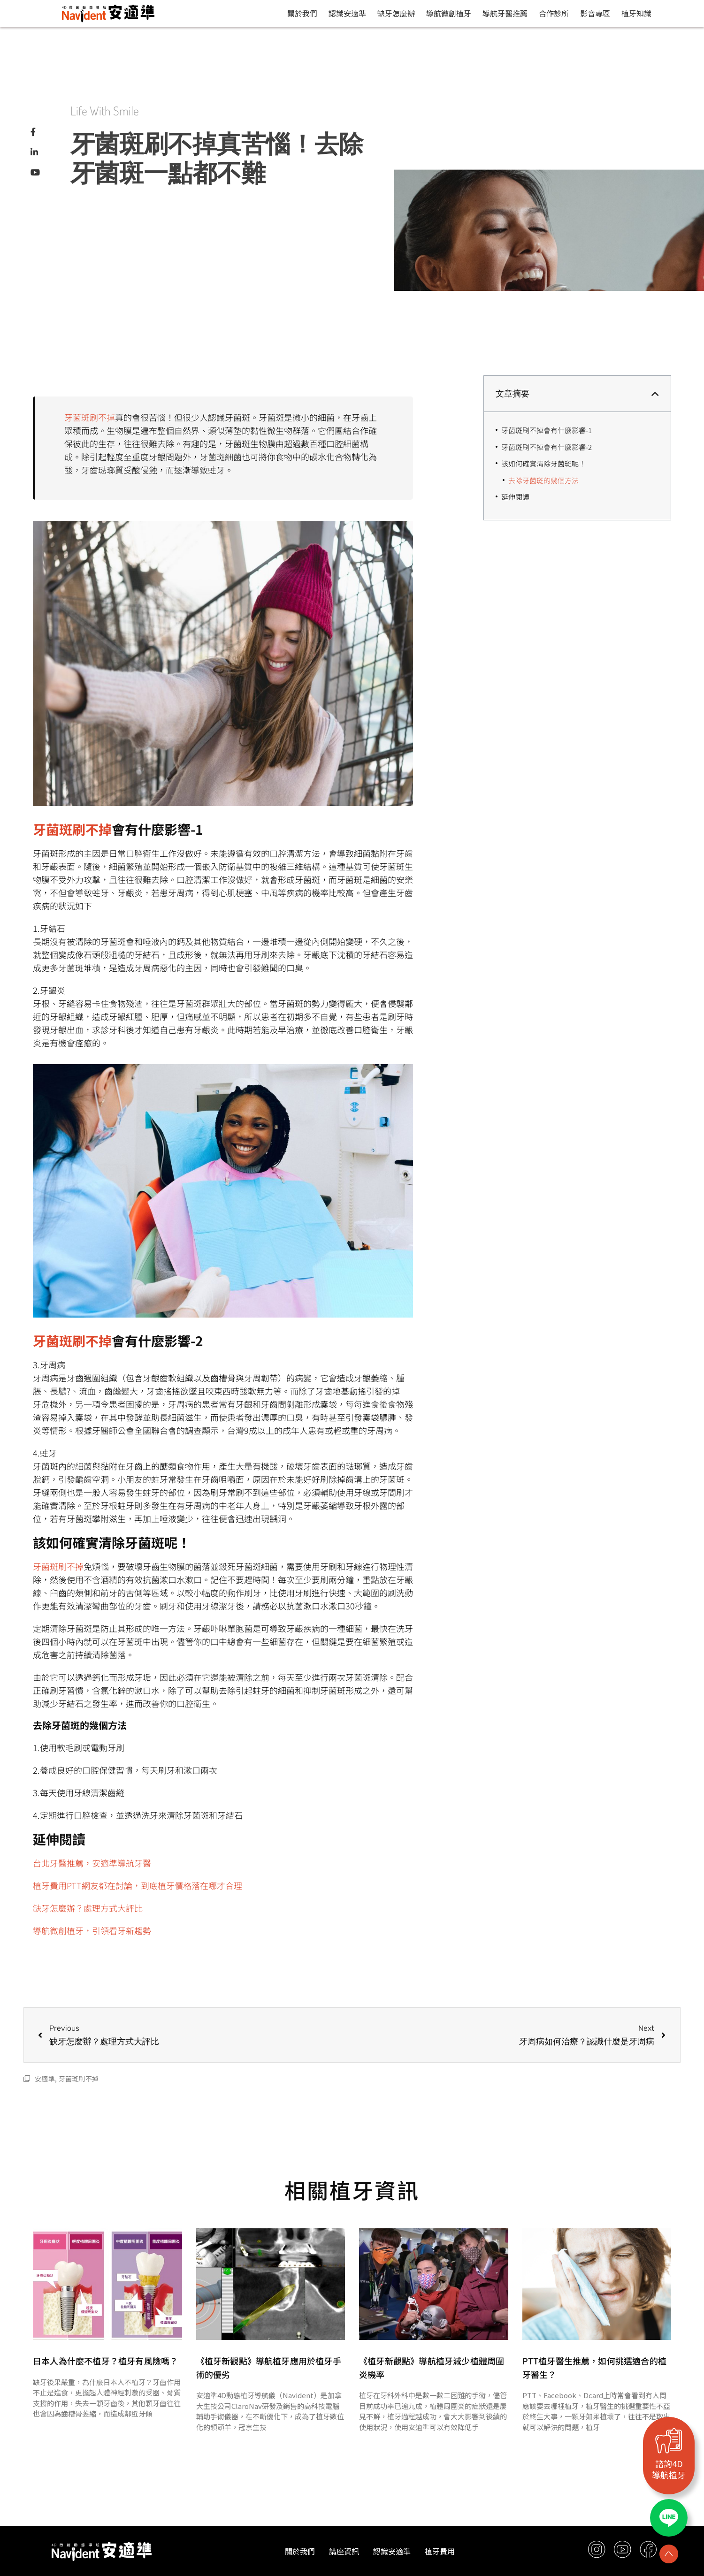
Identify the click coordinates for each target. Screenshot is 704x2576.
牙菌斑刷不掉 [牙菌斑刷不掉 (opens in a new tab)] (89, 417)
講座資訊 (344, 2551)
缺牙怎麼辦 (396, 13)
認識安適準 (347, 13)
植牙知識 (636, 13)
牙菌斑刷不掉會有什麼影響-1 (546, 430)
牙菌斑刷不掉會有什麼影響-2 (546, 447)
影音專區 (595, 13)
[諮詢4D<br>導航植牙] (669, 2440)
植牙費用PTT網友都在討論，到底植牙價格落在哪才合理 (137, 1885)
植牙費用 (440, 2551)
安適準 (45, 2078)
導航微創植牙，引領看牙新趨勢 (92, 1930)
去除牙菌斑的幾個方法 (543, 480)
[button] (655, 393)
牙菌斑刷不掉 (79, 2078)
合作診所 (554, 13)
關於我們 (302, 13)
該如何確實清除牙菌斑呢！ (543, 463)
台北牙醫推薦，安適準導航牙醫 (92, 1863)
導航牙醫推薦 (505, 13)
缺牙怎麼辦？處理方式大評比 (88, 1908)
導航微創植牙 (448, 13)
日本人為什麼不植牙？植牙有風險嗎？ (105, 2361)
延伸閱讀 (515, 497)
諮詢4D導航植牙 (669, 2469)
